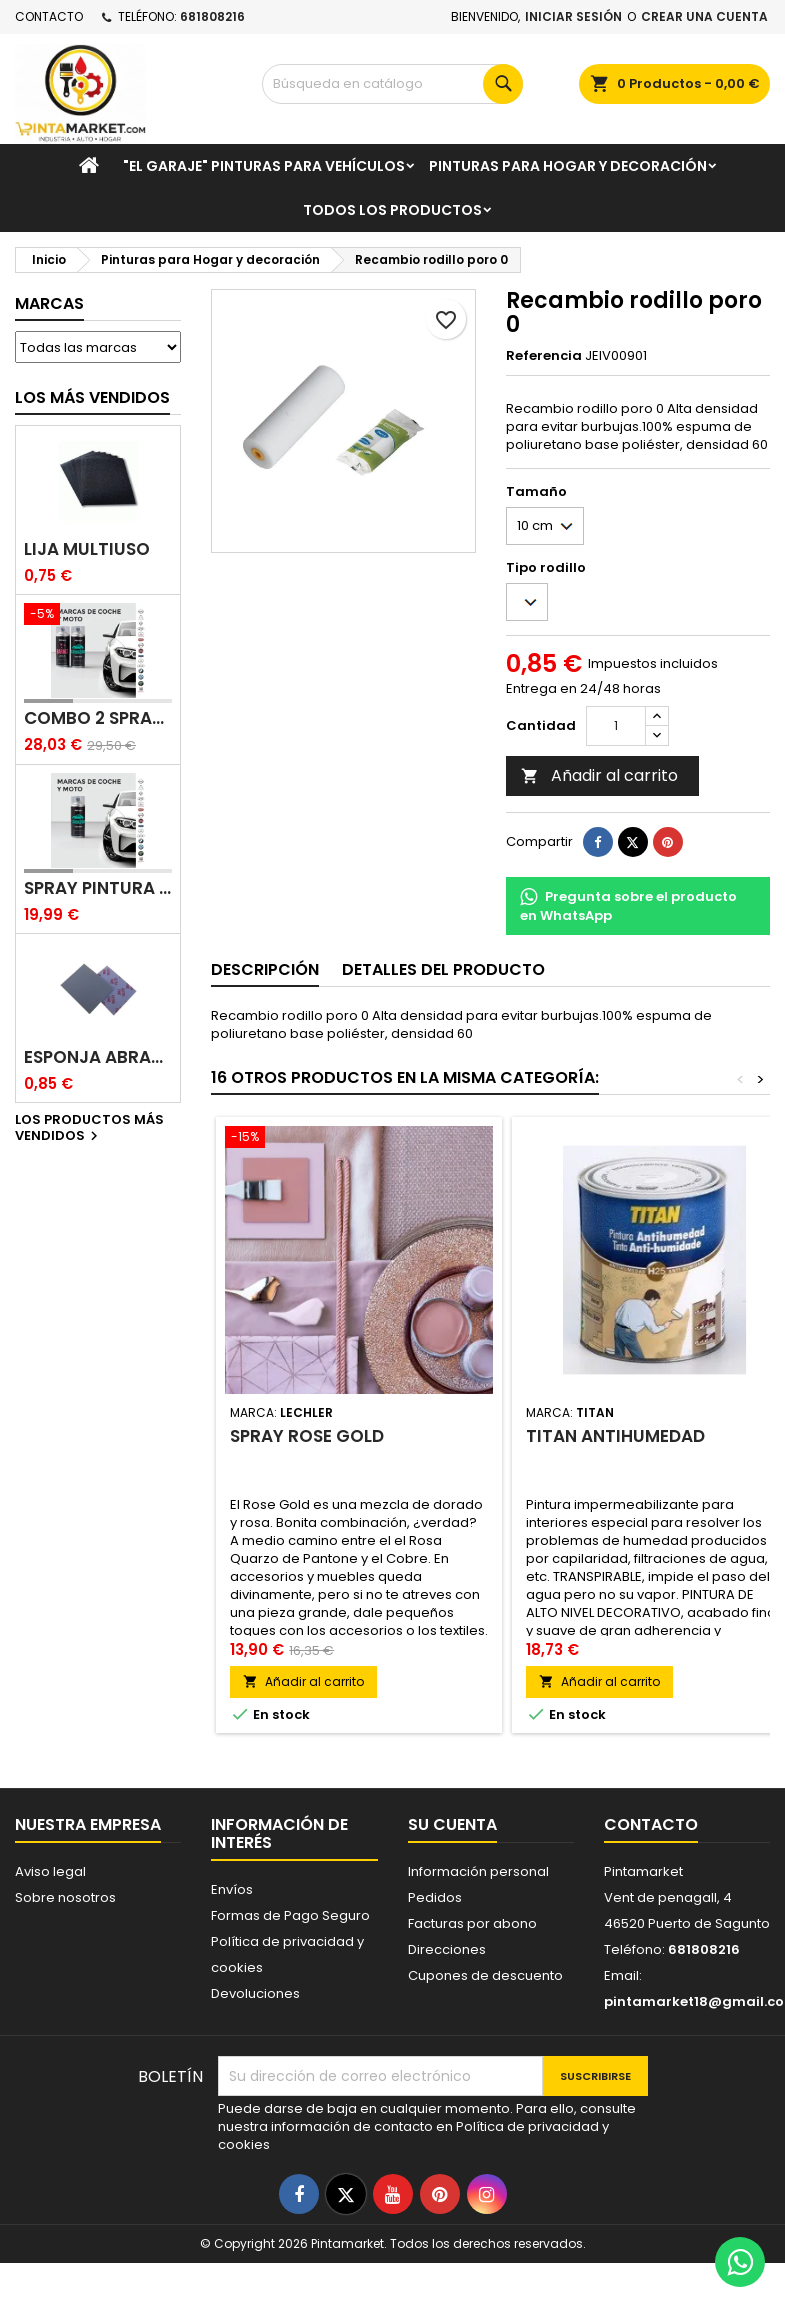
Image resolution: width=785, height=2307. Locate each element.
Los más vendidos (92, 397)
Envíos (232, 1889)
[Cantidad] (616, 726)
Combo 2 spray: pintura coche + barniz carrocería (98, 718)
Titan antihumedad (615, 1436)
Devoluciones (255, 1993)
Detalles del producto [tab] (443, 969)
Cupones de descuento (485, 1975)
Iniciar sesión (573, 16)
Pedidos (435, 1897)
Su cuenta (452, 1824)
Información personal (478, 1871)
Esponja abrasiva (98, 1057)
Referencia (544, 356)
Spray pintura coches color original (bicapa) (98, 888)
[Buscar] (393, 84)
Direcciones (447, 1949)
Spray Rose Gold (307, 1436)
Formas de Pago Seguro (290, 1915)
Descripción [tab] (265, 969)
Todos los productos (392, 210)
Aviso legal (50, 1871)
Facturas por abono (472, 1923)
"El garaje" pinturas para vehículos (264, 166)
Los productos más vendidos (89, 1129)
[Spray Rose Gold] (359, 1139)
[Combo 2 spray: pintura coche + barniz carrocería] (98, 616)
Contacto (49, 16)
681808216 (212, 16)
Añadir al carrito (599, 775)
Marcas (49, 303)
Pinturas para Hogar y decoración (568, 166)
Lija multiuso (87, 549)
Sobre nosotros (65, 1897)
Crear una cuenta (704, 16)
